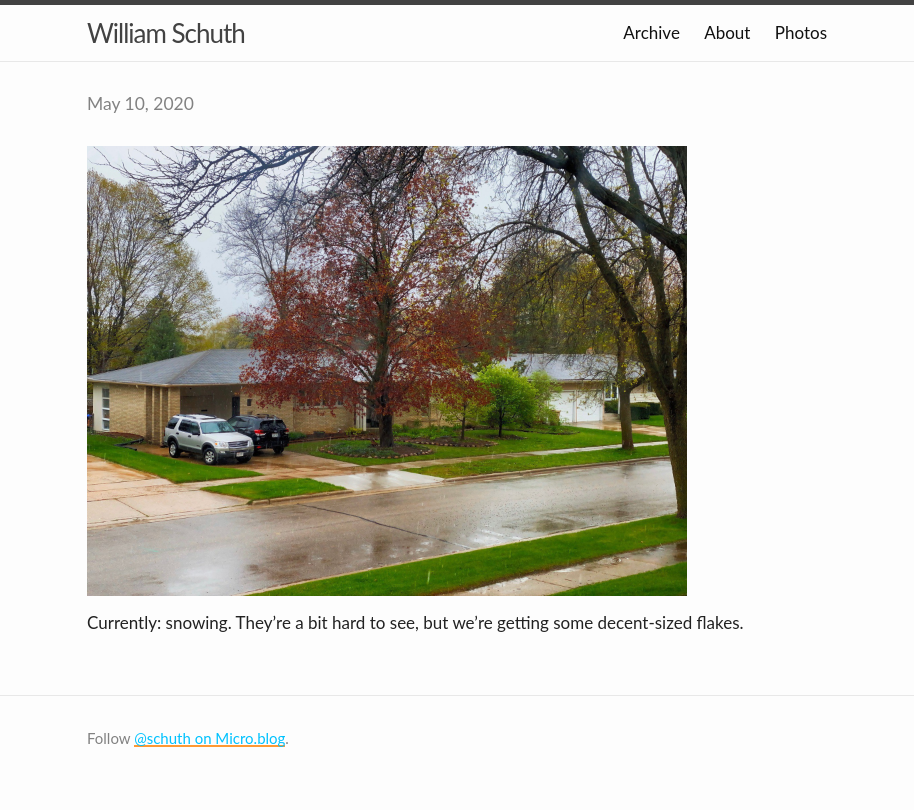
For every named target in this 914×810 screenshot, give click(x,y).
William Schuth (166, 33)
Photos (801, 32)
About (727, 32)
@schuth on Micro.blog (209, 738)
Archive (651, 32)
